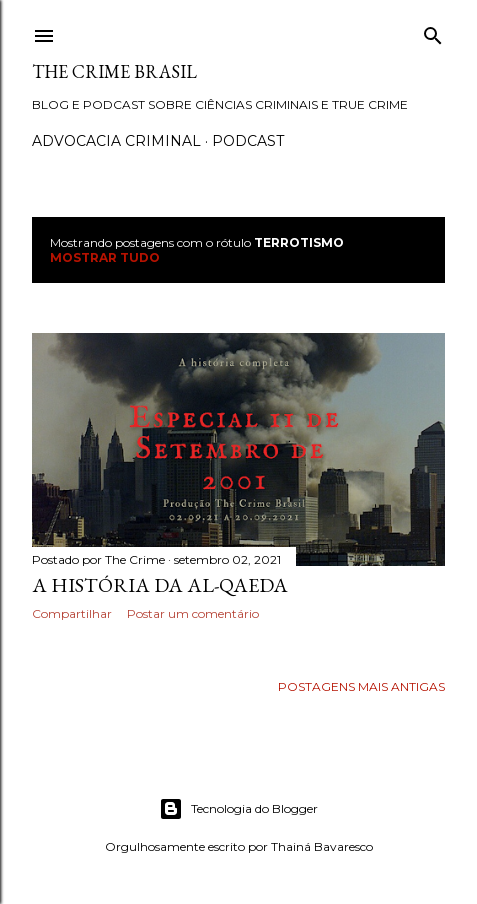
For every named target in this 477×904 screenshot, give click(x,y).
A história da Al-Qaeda (160, 585)
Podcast (248, 141)
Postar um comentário (193, 613)
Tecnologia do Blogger (238, 809)
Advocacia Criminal (116, 141)
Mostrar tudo (105, 257)
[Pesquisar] (433, 31)
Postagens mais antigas (361, 686)
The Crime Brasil (114, 71)
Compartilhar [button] (72, 613)
